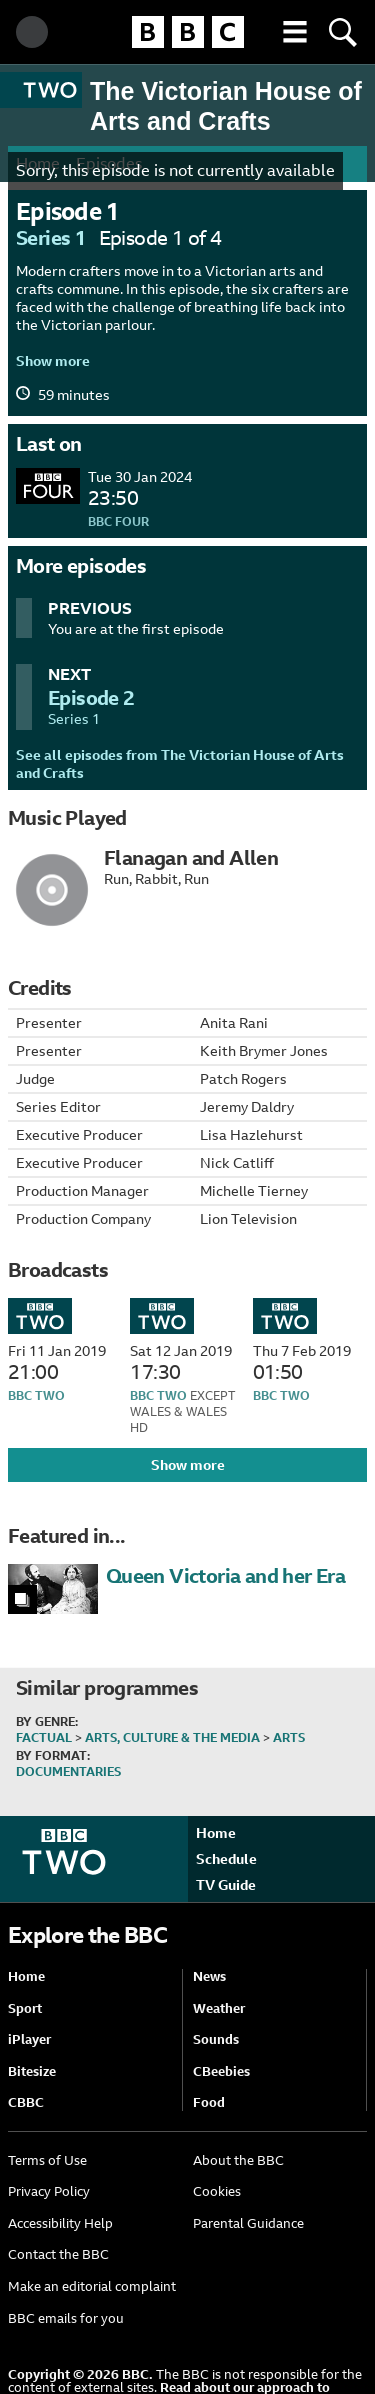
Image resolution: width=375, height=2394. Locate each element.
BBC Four (118, 522)
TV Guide (226, 1885)
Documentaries (68, 1772)
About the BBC (238, 2160)
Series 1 (51, 238)
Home (216, 1833)
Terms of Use (47, 2160)
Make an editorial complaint (92, 2286)
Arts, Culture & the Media (172, 1738)
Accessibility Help (60, 2223)
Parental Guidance (248, 2223)
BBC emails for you (66, 2318)
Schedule (226, 1859)
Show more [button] (53, 361)
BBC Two (36, 1396)
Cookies (217, 2191)
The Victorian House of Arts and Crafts (226, 106)
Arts (289, 1738)
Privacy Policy (49, 2191)
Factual (44, 1738)
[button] (295, 32)
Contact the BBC (58, 2254)
